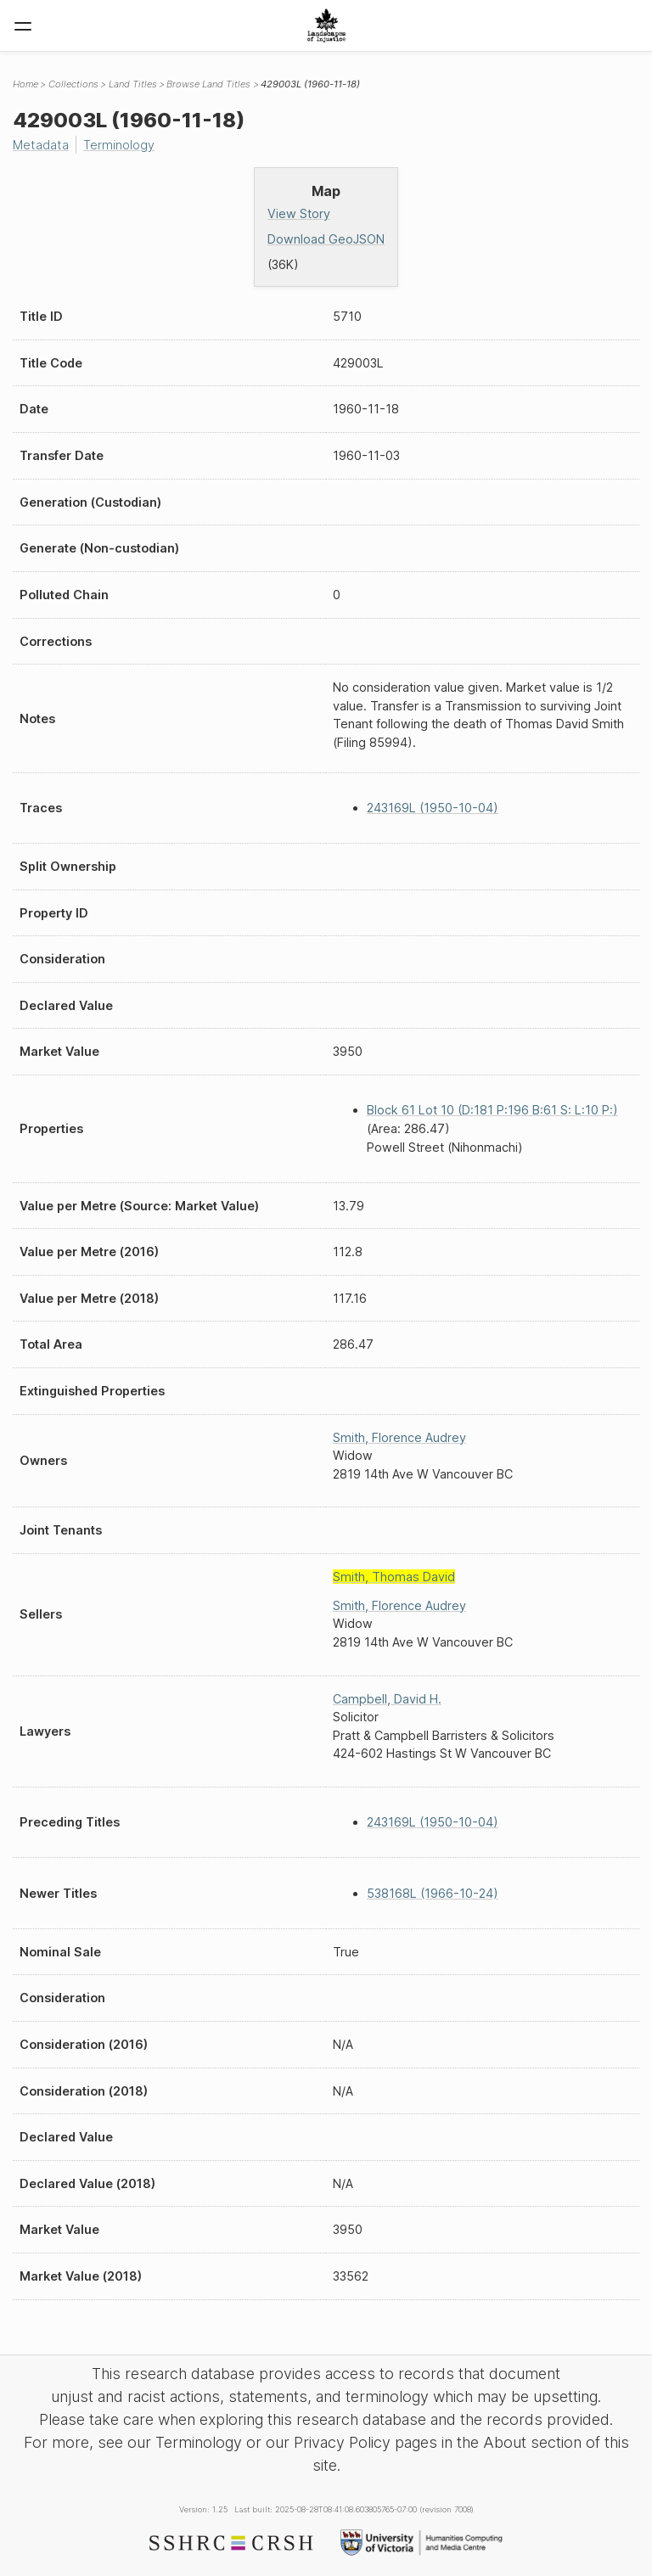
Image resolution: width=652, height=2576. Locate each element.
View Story (298, 213)
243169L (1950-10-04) (432, 807)
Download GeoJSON (326, 239)
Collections (73, 84)
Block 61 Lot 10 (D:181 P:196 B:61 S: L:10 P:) (492, 1110)
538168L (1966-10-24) (432, 1893)
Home (25, 84)
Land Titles (133, 84)
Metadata (41, 144)
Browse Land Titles (208, 84)
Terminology (119, 144)
